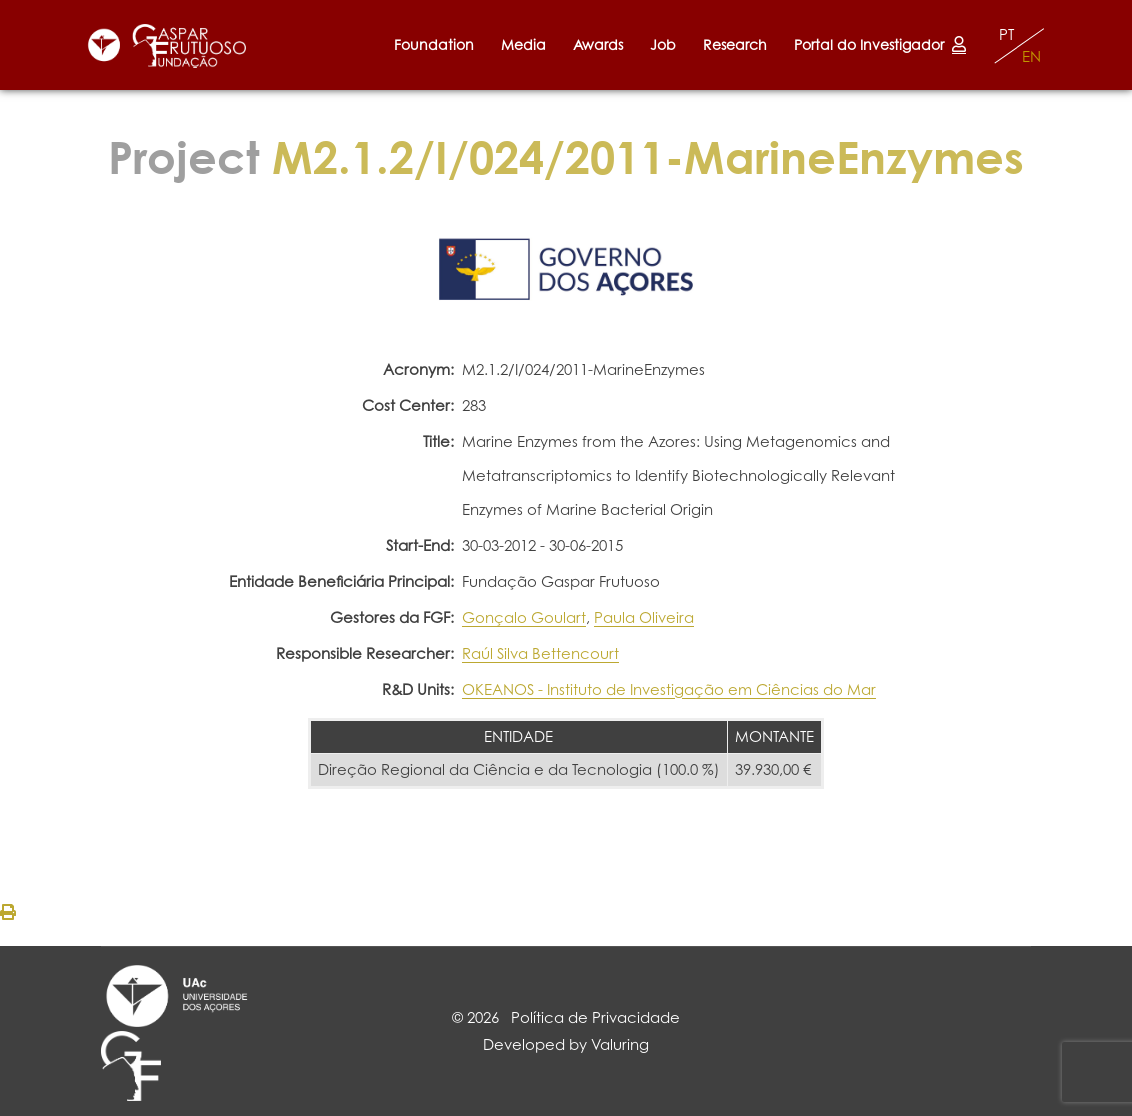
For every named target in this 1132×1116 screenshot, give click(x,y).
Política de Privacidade (595, 1017)
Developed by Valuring (566, 1044)
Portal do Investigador (880, 44)
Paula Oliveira (644, 617)
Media (523, 44)
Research (735, 44)
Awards (598, 44)
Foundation (434, 44)
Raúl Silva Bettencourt (540, 653)
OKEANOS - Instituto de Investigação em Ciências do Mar (669, 689)
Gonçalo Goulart (524, 617)
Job (663, 44)
